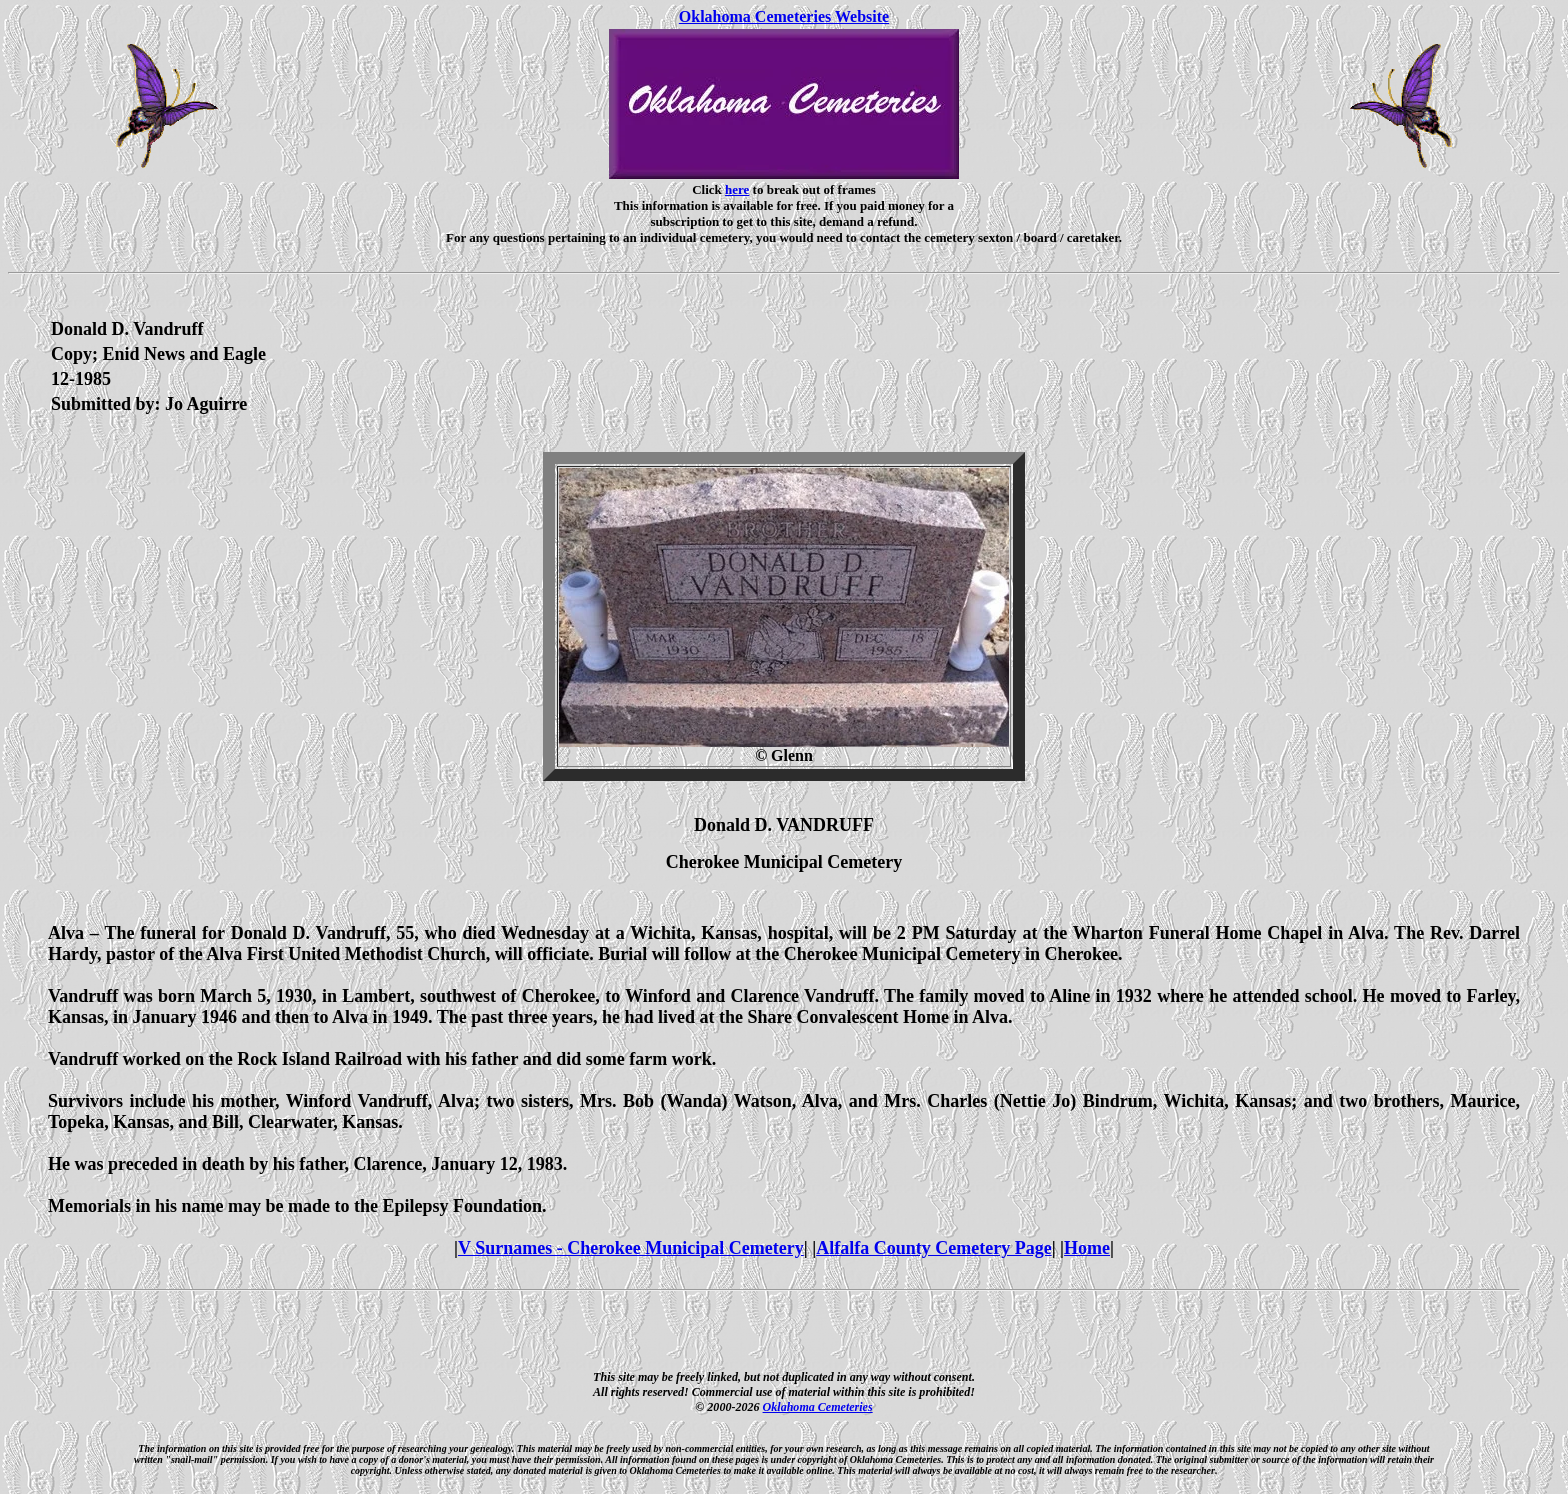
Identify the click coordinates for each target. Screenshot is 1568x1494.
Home (1087, 1248)
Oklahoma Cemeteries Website (784, 16)
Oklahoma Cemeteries (818, 1407)
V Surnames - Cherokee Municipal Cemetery (631, 1248)
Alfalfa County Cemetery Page (933, 1248)
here (737, 189)
